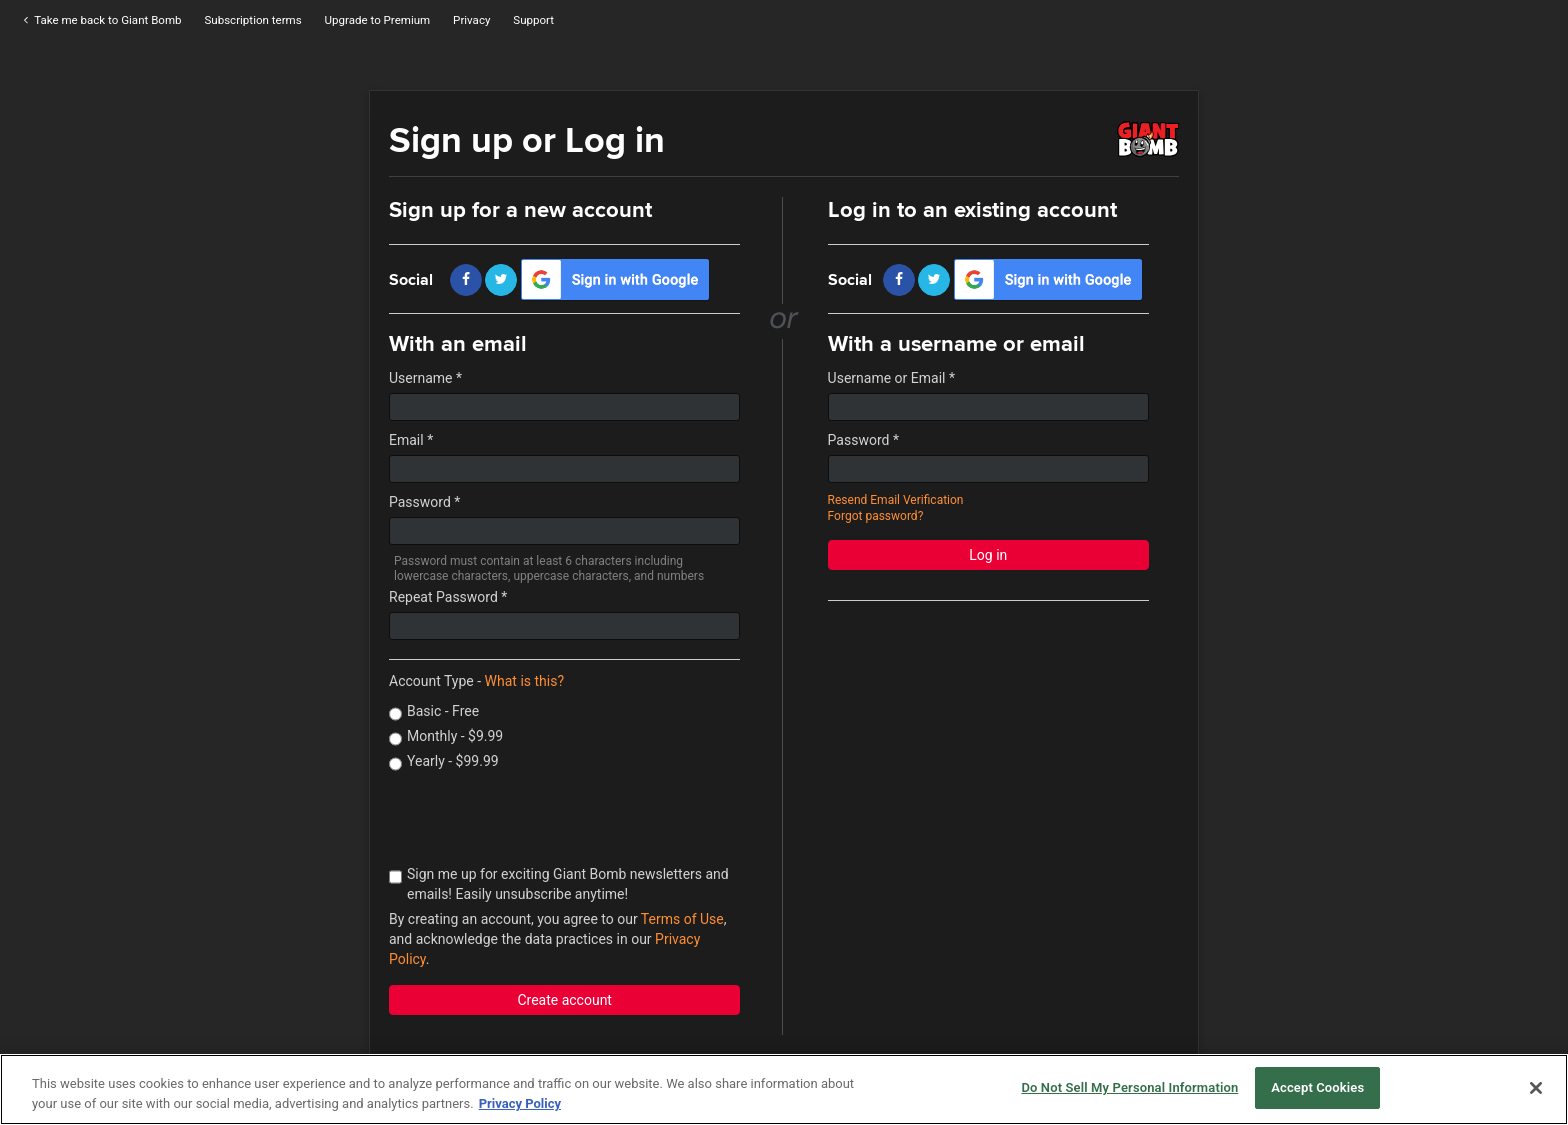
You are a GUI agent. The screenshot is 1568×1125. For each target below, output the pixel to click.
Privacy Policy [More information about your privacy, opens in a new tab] (520, 1103)
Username (425, 378)
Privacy (471, 20)
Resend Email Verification (896, 500)
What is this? (524, 681)
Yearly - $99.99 (444, 762)
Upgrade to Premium (378, 20)
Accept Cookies (1317, 1087)
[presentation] (541, 820)
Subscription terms (252, 20)
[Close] (1536, 1088)
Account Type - (476, 681)
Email (411, 440)
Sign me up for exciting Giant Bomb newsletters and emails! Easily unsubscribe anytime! (559, 884)
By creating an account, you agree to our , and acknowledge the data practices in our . (557, 939)
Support (533, 20)
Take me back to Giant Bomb (101, 20)
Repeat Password (448, 597)
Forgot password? (876, 516)
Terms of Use (682, 919)
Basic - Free (434, 712)
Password (424, 502)
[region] (784, 1089)
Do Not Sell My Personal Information (1129, 1087)
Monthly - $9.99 (446, 737)
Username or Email (891, 378)
